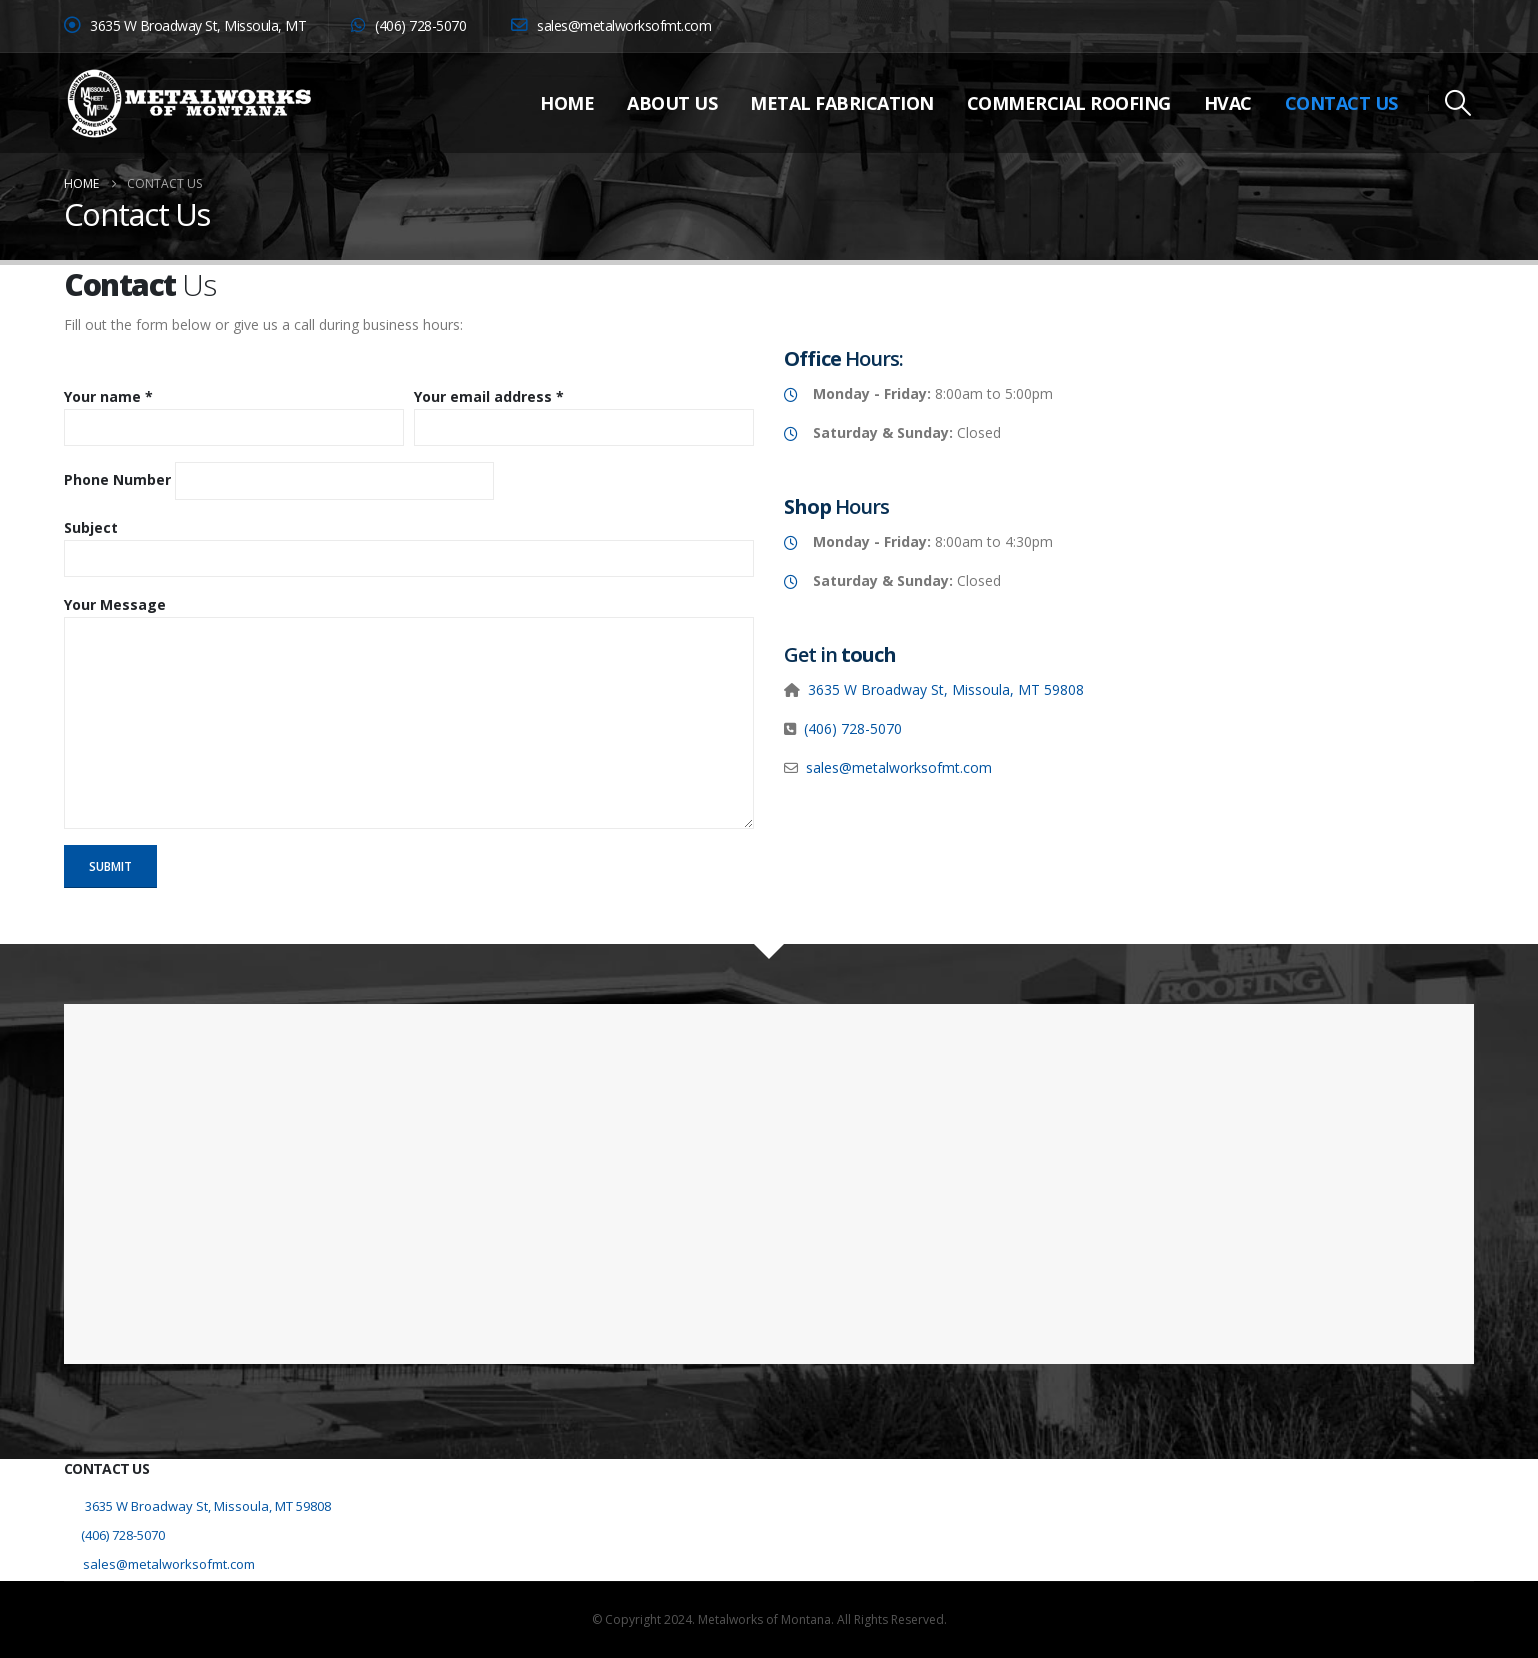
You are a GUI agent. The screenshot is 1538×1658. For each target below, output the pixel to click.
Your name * (108, 396)
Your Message (115, 604)
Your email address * (489, 396)
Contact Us (1341, 103)
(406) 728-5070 (853, 728)
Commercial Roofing (1069, 103)
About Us (672, 103)
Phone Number (117, 479)
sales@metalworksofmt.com (611, 25)
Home (567, 103)
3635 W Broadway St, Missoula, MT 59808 (946, 689)
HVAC (1228, 103)
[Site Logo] (189, 103)
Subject (91, 527)
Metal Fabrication (842, 103)
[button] (1458, 103)
